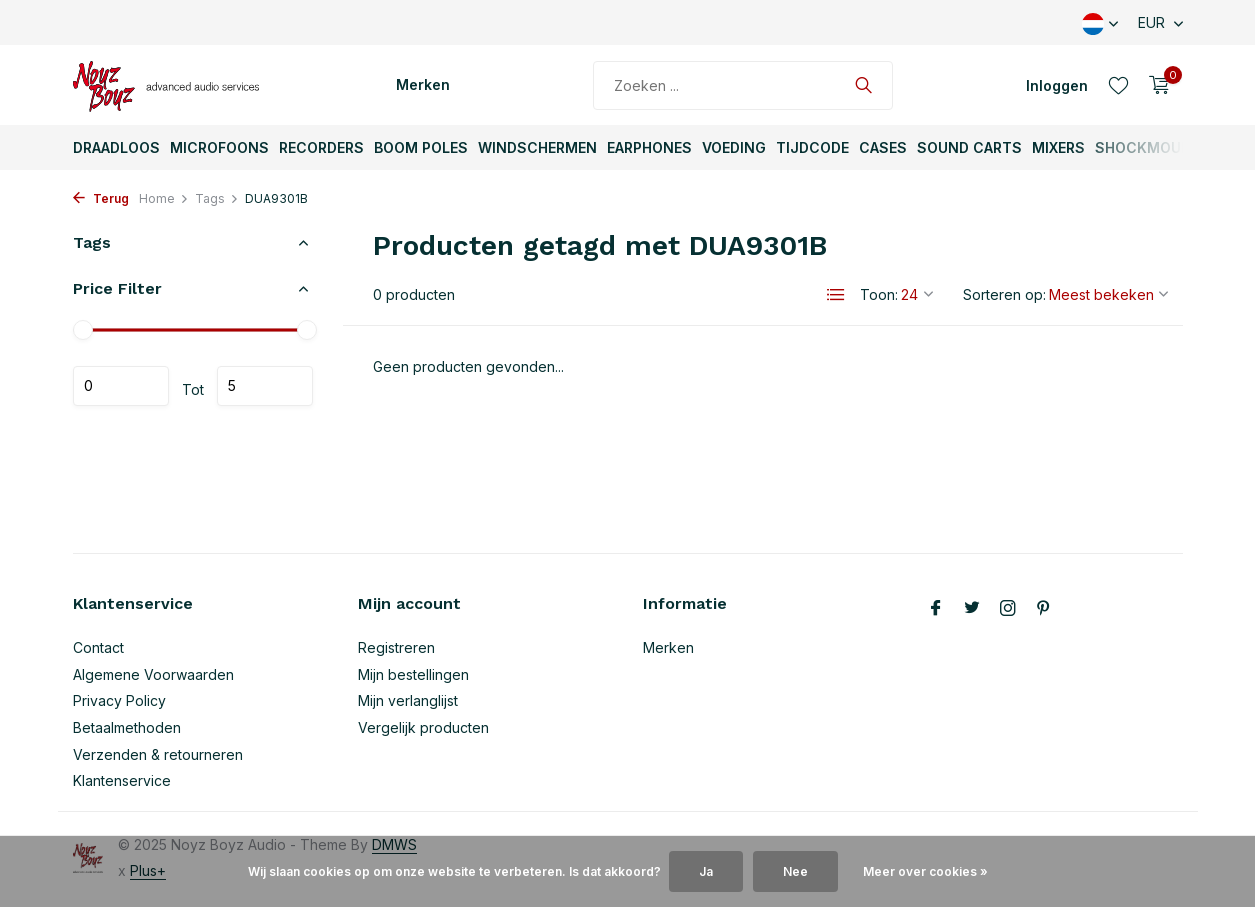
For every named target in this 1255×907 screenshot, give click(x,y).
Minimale (121, 386)
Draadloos (116, 147)
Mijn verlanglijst (408, 700)
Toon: (879, 294)
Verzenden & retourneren (158, 754)
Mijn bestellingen (413, 674)
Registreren (396, 647)
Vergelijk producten (423, 727)
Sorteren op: (1004, 294)
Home (164, 198)
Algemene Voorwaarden (153, 674)
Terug (101, 198)
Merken (423, 84)
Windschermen (537, 147)
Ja (706, 871)
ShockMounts (1153, 147)
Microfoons (219, 147)
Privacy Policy (119, 700)
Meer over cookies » (925, 871)
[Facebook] (936, 609)
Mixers (1058, 147)
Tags (217, 198)
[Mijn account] (1057, 85)
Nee (795, 871)
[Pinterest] (1044, 609)
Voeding (734, 147)
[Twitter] (972, 609)
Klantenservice (122, 780)
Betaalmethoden (127, 727)
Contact (98, 647)
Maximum (265, 386)
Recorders (321, 147)
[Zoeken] (743, 85)
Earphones (649, 147)
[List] (836, 295)
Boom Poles (421, 147)
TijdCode (812, 147)
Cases (883, 147)
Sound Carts (969, 147)
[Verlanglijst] (1118, 85)
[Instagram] (1008, 609)
